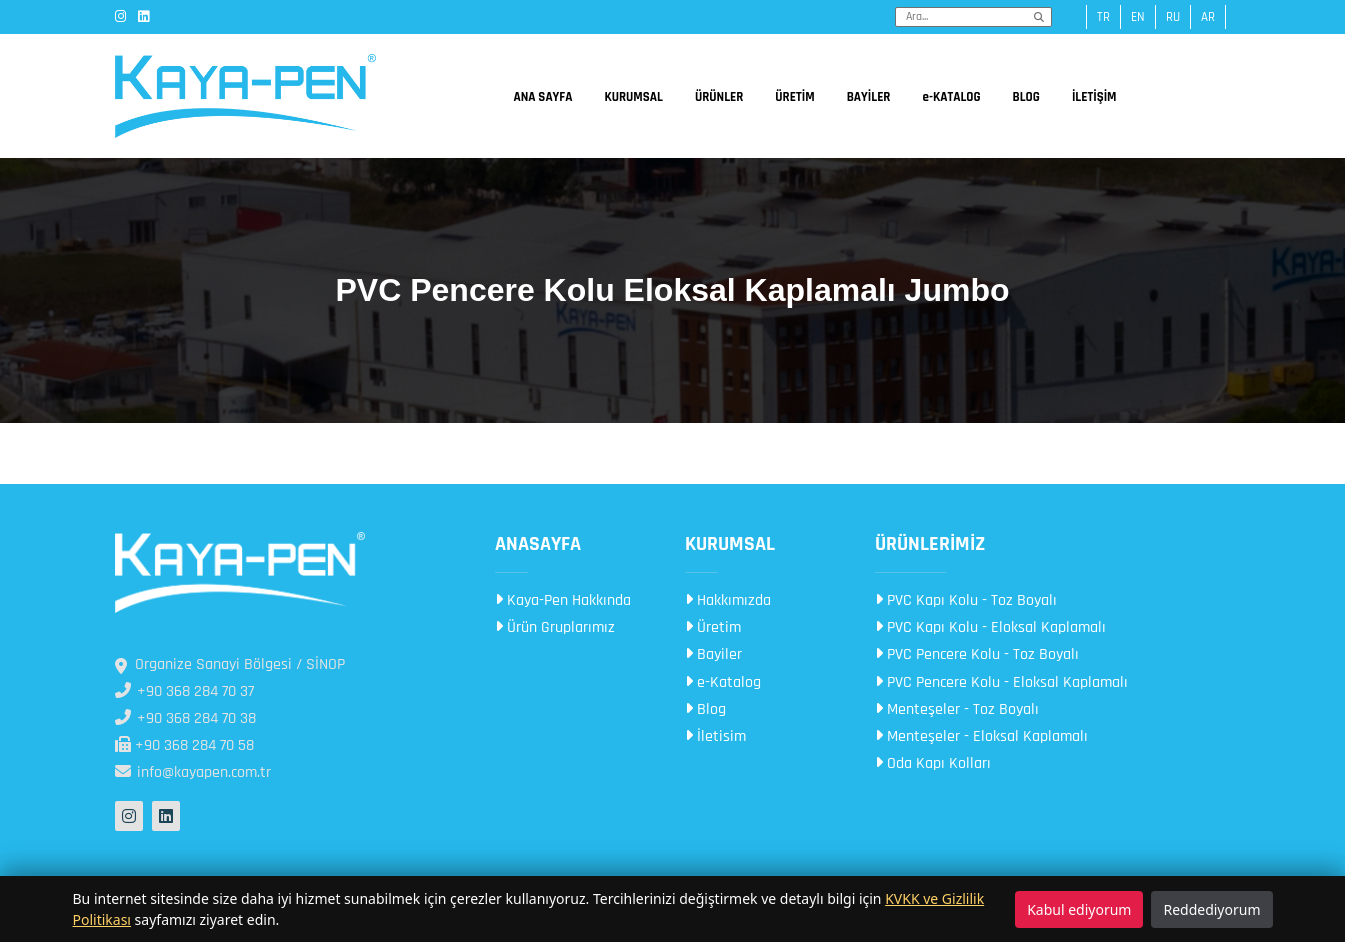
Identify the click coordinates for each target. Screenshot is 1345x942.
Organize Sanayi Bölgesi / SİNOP (230, 664)
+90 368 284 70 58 (184, 745)
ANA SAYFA (542, 97)
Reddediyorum (1211, 909)
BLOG (1026, 97)
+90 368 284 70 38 (185, 718)
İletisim (715, 736)
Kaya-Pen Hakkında (563, 600)
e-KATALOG (951, 97)
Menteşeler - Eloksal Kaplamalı (981, 736)
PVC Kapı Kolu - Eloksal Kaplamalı (990, 627)
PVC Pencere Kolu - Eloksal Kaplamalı (1001, 682)
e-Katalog (723, 682)
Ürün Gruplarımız (555, 627)
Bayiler (713, 654)
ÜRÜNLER (719, 97)
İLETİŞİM (1094, 97)
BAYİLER (869, 97)
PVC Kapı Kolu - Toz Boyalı (966, 600)
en (1138, 17)
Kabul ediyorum (1079, 909)
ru (1173, 17)
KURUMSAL (633, 97)
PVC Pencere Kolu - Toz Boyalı (977, 654)
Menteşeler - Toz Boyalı (957, 709)
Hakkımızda (728, 600)
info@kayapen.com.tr (193, 772)
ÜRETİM (794, 97)
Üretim (713, 627)
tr (1103, 17)
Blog (705, 709)
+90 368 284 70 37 (184, 691)
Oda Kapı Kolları (933, 763)
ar (1208, 17)
